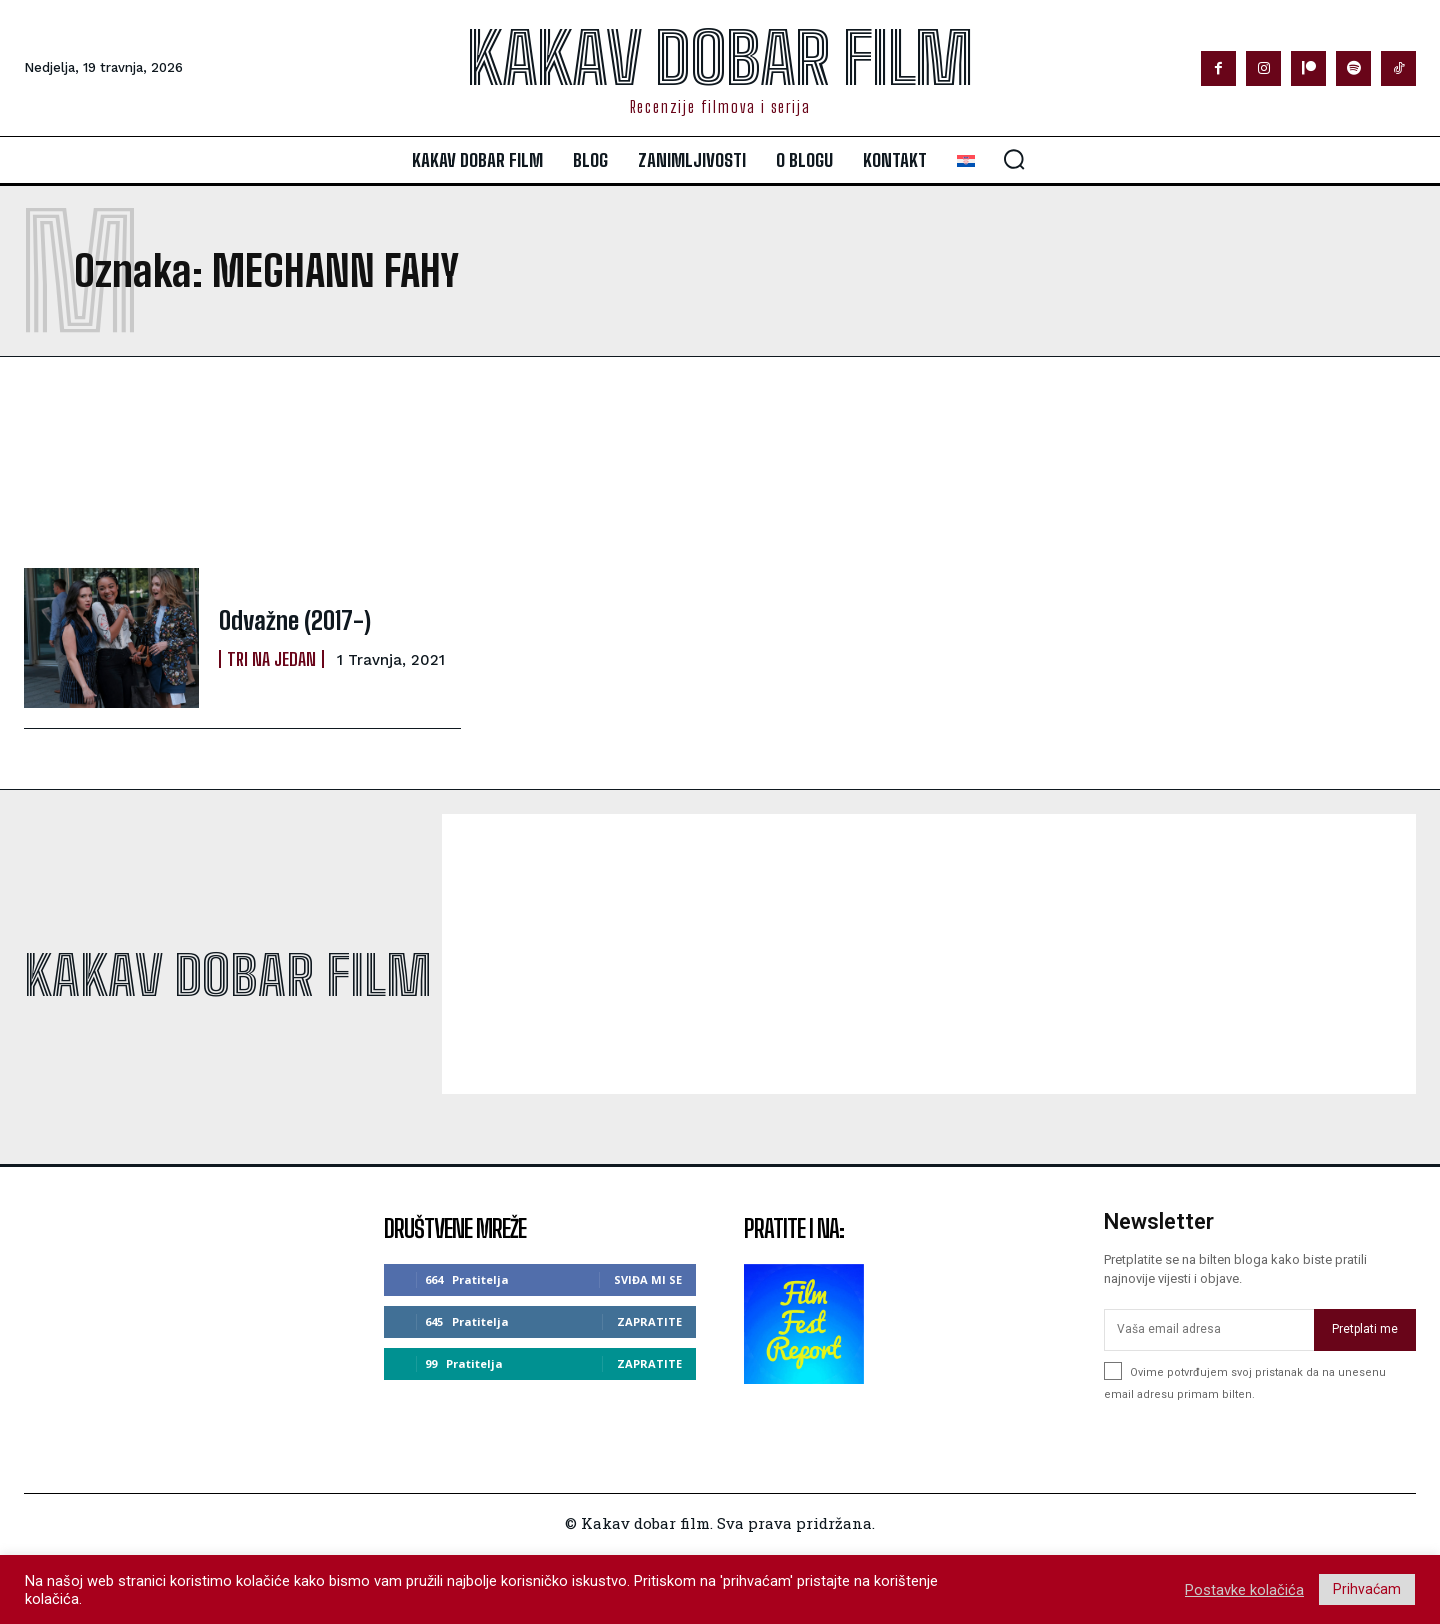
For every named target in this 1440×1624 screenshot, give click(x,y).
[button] (1014, 159)
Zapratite (649, 1321)
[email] (1209, 1330)
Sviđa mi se (648, 1279)
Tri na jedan (271, 658)
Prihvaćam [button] (1367, 1589)
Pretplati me (1365, 1329)
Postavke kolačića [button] (1244, 1590)
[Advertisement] (550, 462)
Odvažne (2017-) (295, 620)
